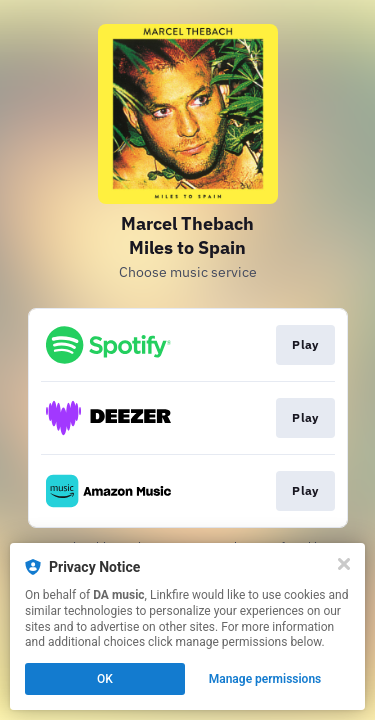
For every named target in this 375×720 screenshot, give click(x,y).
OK (105, 679)
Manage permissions (265, 679)
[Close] (344, 564)
